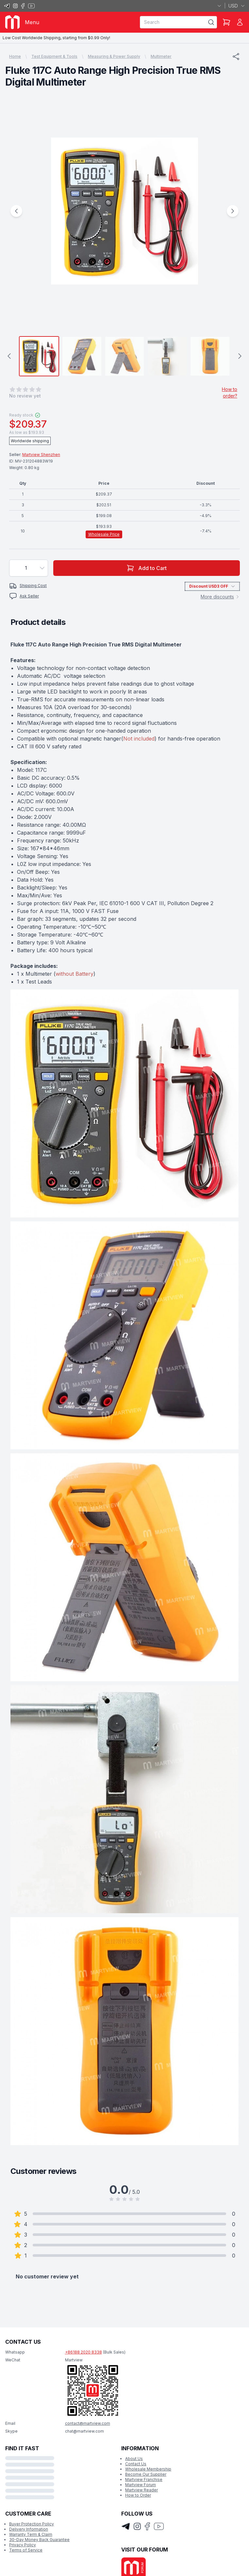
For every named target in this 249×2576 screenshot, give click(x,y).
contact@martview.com (87, 2423)
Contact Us (135, 2463)
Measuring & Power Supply (114, 56)
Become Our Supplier (145, 2474)
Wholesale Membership (148, 2469)
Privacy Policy (22, 2544)
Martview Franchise (143, 2479)
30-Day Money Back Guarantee (39, 2539)
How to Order (138, 2495)
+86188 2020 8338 (83, 2352)
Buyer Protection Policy (31, 2523)
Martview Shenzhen (41, 454)
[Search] (211, 22)
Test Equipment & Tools (54, 56)
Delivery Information (28, 2529)
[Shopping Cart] (226, 22)
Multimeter (161, 56)
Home (15, 56)
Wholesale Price (104, 534)
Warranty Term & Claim (30, 2534)
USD (236, 5)
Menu (32, 22)
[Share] (236, 56)
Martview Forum (140, 2484)
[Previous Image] (16, 211)
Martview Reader (141, 2489)
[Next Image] (233, 211)
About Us (134, 2458)
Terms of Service (25, 2550)
